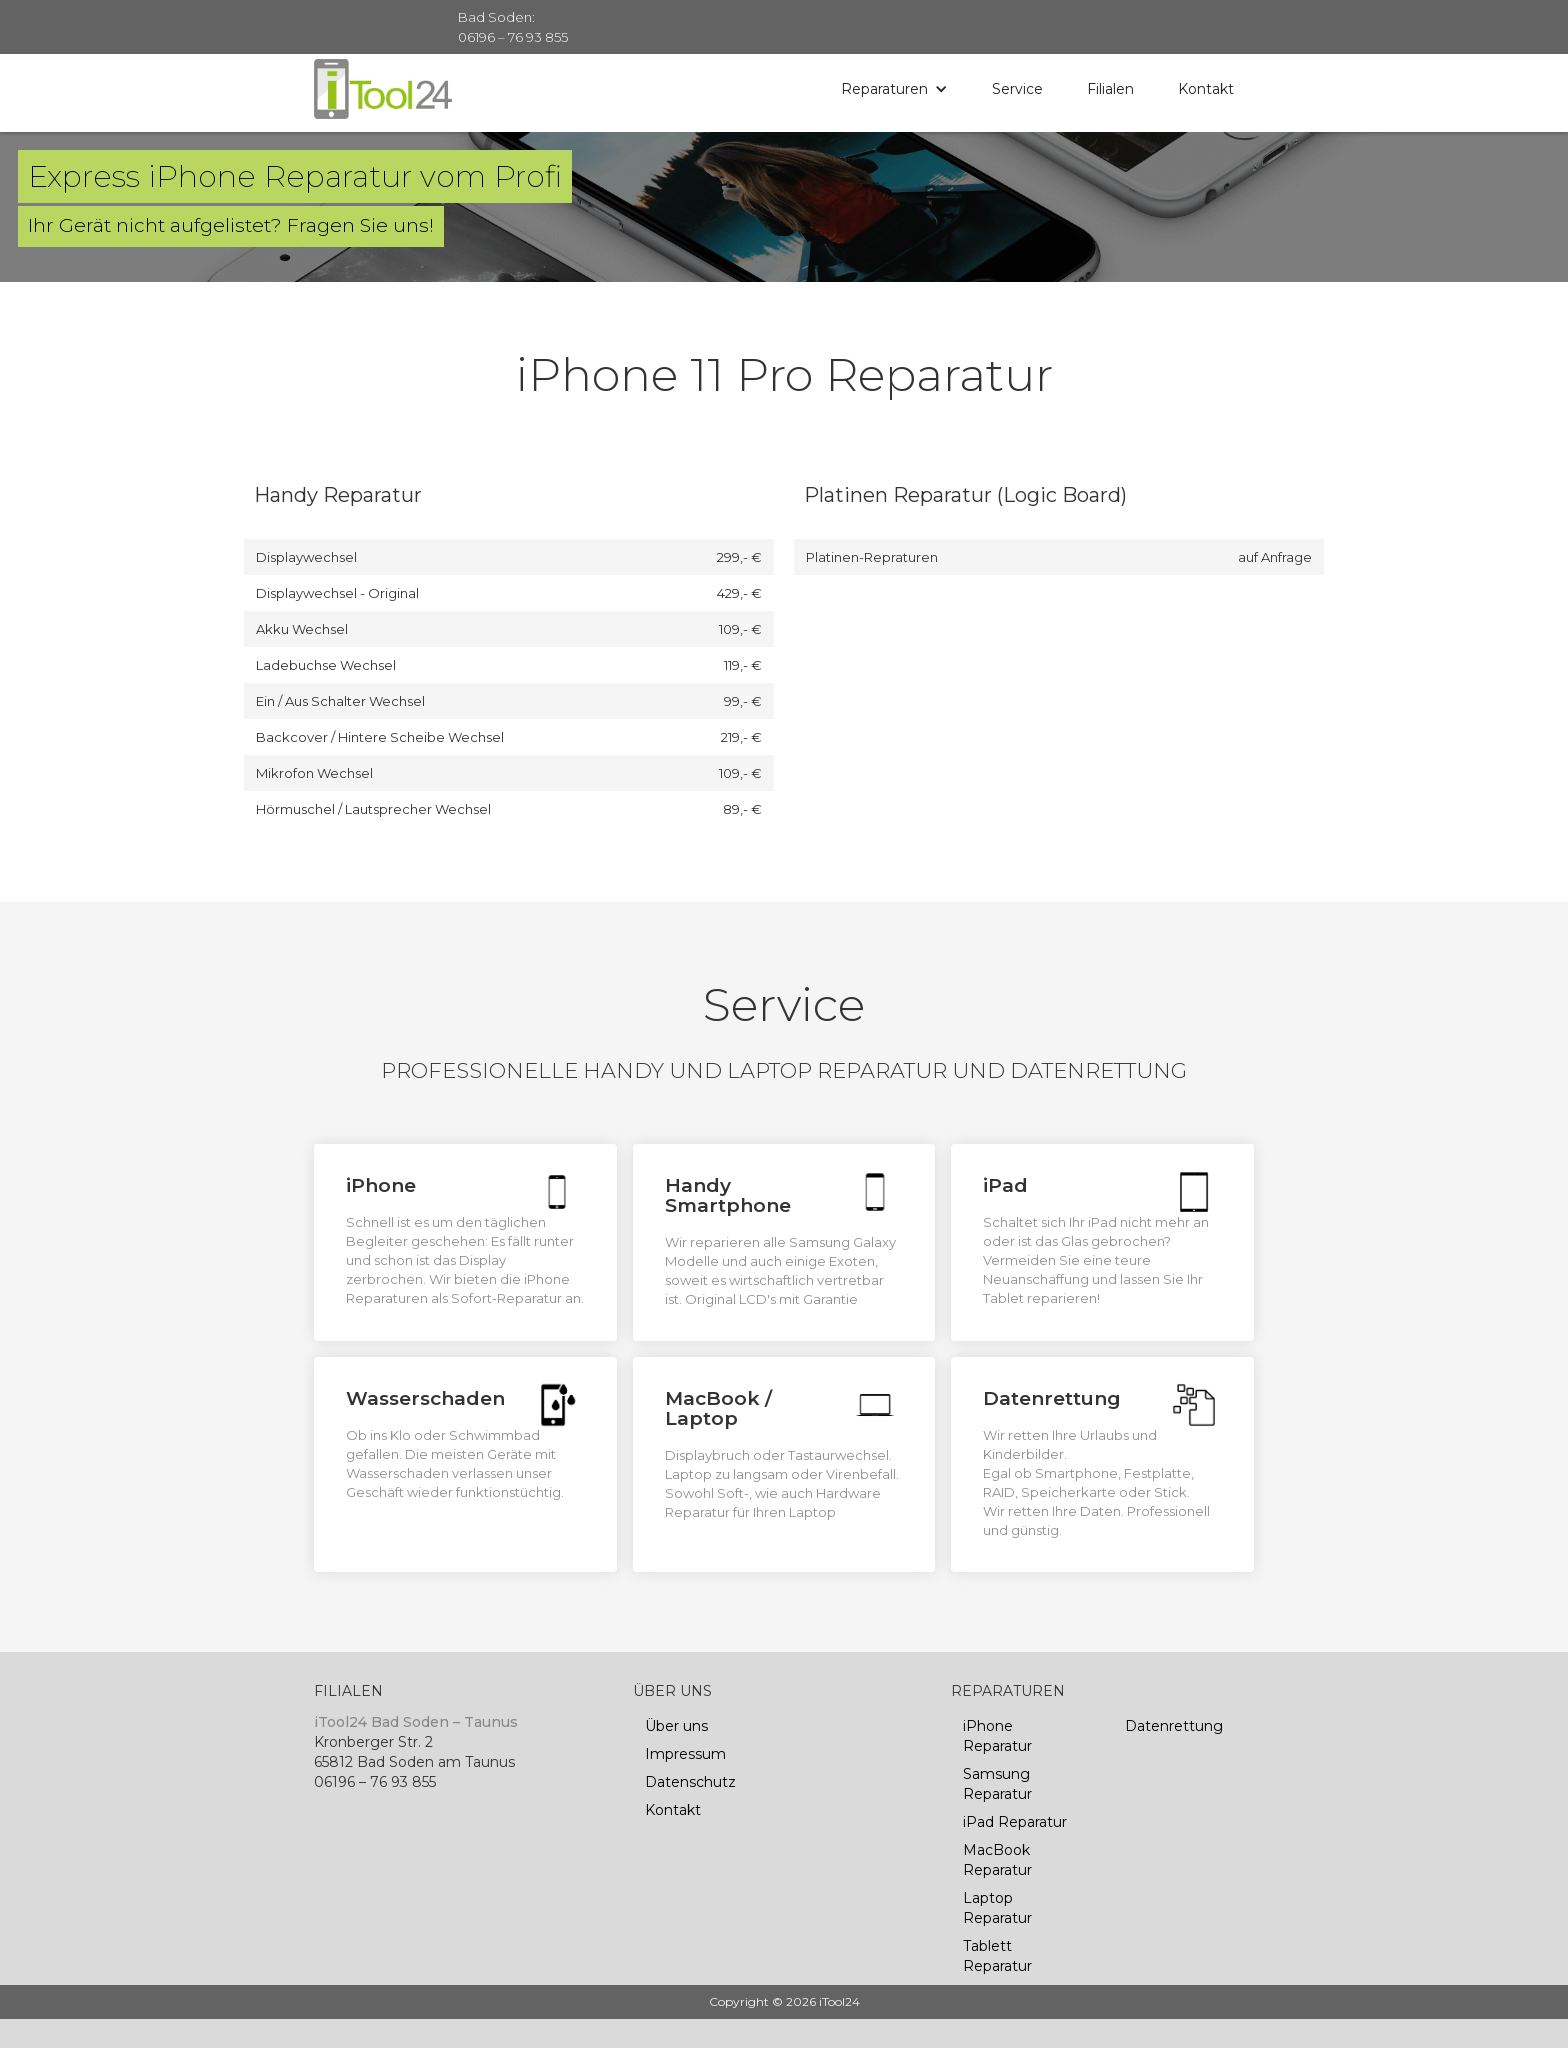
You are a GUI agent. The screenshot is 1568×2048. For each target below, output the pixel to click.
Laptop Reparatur (997, 1908)
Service (1017, 89)
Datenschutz (690, 1782)
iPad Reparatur (1015, 1822)
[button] (894, 89)
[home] (383, 89)
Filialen (1110, 89)
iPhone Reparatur (997, 1736)
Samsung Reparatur (997, 1784)
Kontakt (1206, 89)
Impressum (685, 1754)
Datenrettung (1174, 1726)
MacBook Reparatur (997, 1860)
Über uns (676, 1726)
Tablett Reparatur (997, 1956)
